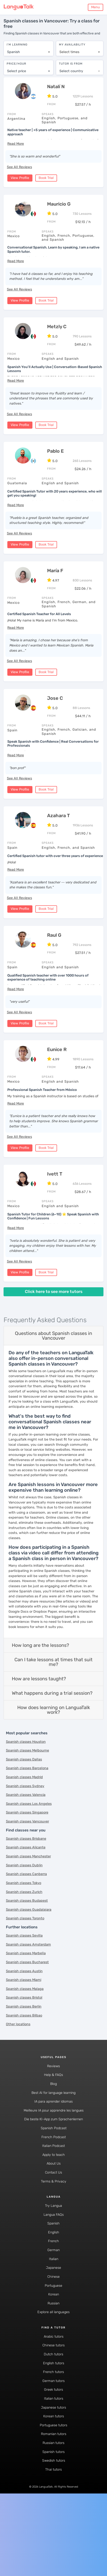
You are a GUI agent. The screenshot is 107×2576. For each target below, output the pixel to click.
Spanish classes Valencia (25, 1794)
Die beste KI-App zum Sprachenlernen (53, 2118)
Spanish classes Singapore (27, 1812)
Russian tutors (53, 2442)
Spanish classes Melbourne (27, 1750)
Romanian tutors (53, 2433)
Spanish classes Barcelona (27, 1767)
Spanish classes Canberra (26, 1873)
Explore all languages (53, 2311)
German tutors (53, 2380)
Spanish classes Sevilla (24, 1935)
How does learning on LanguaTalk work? (53, 1709)
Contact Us (53, 2172)
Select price (16, 69)
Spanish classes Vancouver (27, 1820)
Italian (53, 2258)
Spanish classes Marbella (26, 1952)
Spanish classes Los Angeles (29, 1803)
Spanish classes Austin (24, 1970)
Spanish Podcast (54, 2127)
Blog (53, 2083)
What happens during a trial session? (52, 1692)
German (53, 2249)
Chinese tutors (53, 2344)
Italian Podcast (53, 2145)
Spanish (53, 2222)
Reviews (53, 2065)
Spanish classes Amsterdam (28, 1944)
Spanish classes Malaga (25, 1988)
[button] (15, 143)
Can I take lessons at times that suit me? (53, 1661)
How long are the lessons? (40, 1644)
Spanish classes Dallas (24, 1758)
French (53, 2240)
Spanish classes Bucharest (27, 1961)
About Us (54, 2163)
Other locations (18, 2023)
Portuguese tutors (53, 2424)
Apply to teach (53, 2154)
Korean (53, 2293)
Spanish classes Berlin (23, 2006)
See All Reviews (19, 166)
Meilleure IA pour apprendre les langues (54, 2110)
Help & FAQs (53, 2074)
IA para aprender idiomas (53, 2101)
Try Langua (53, 2205)
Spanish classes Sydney (25, 1785)
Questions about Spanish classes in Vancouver (53, 1334)
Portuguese (53, 2284)
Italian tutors (53, 2398)
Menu (95, 7)
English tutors (53, 2362)
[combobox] (28, 49)
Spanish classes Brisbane (26, 1838)
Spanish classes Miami (23, 1979)
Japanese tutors (53, 2406)
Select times (69, 50)
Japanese (53, 2267)
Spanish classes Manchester (28, 1855)
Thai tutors (53, 2469)
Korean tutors (53, 2415)
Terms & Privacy (53, 2180)
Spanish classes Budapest (27, 1900)
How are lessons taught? (39, 1678)
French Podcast (53, 2136)
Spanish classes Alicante (25, 1846)
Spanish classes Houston (26, 1741)
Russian (53, 2302)
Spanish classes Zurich (24, 1891)
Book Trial (46, 177)
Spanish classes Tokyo (23, 1882)
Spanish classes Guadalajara (28, 1909)
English (53, 2231)
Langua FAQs (54, 2214)
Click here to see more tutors (53, 1290)
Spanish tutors (53, 2451)
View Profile (20, 177)
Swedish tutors (53, 2460)
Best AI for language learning (53, 2092)
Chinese (53, 2276)
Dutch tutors (53, 2353)
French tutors (53, 2371)
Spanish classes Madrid (24, 1776)
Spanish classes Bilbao (24, 2014)
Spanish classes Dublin (24, 1864)
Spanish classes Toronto (25, 1917)
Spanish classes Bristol (24, 1997)
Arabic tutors (53, 2336)
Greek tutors (53, 2389)
